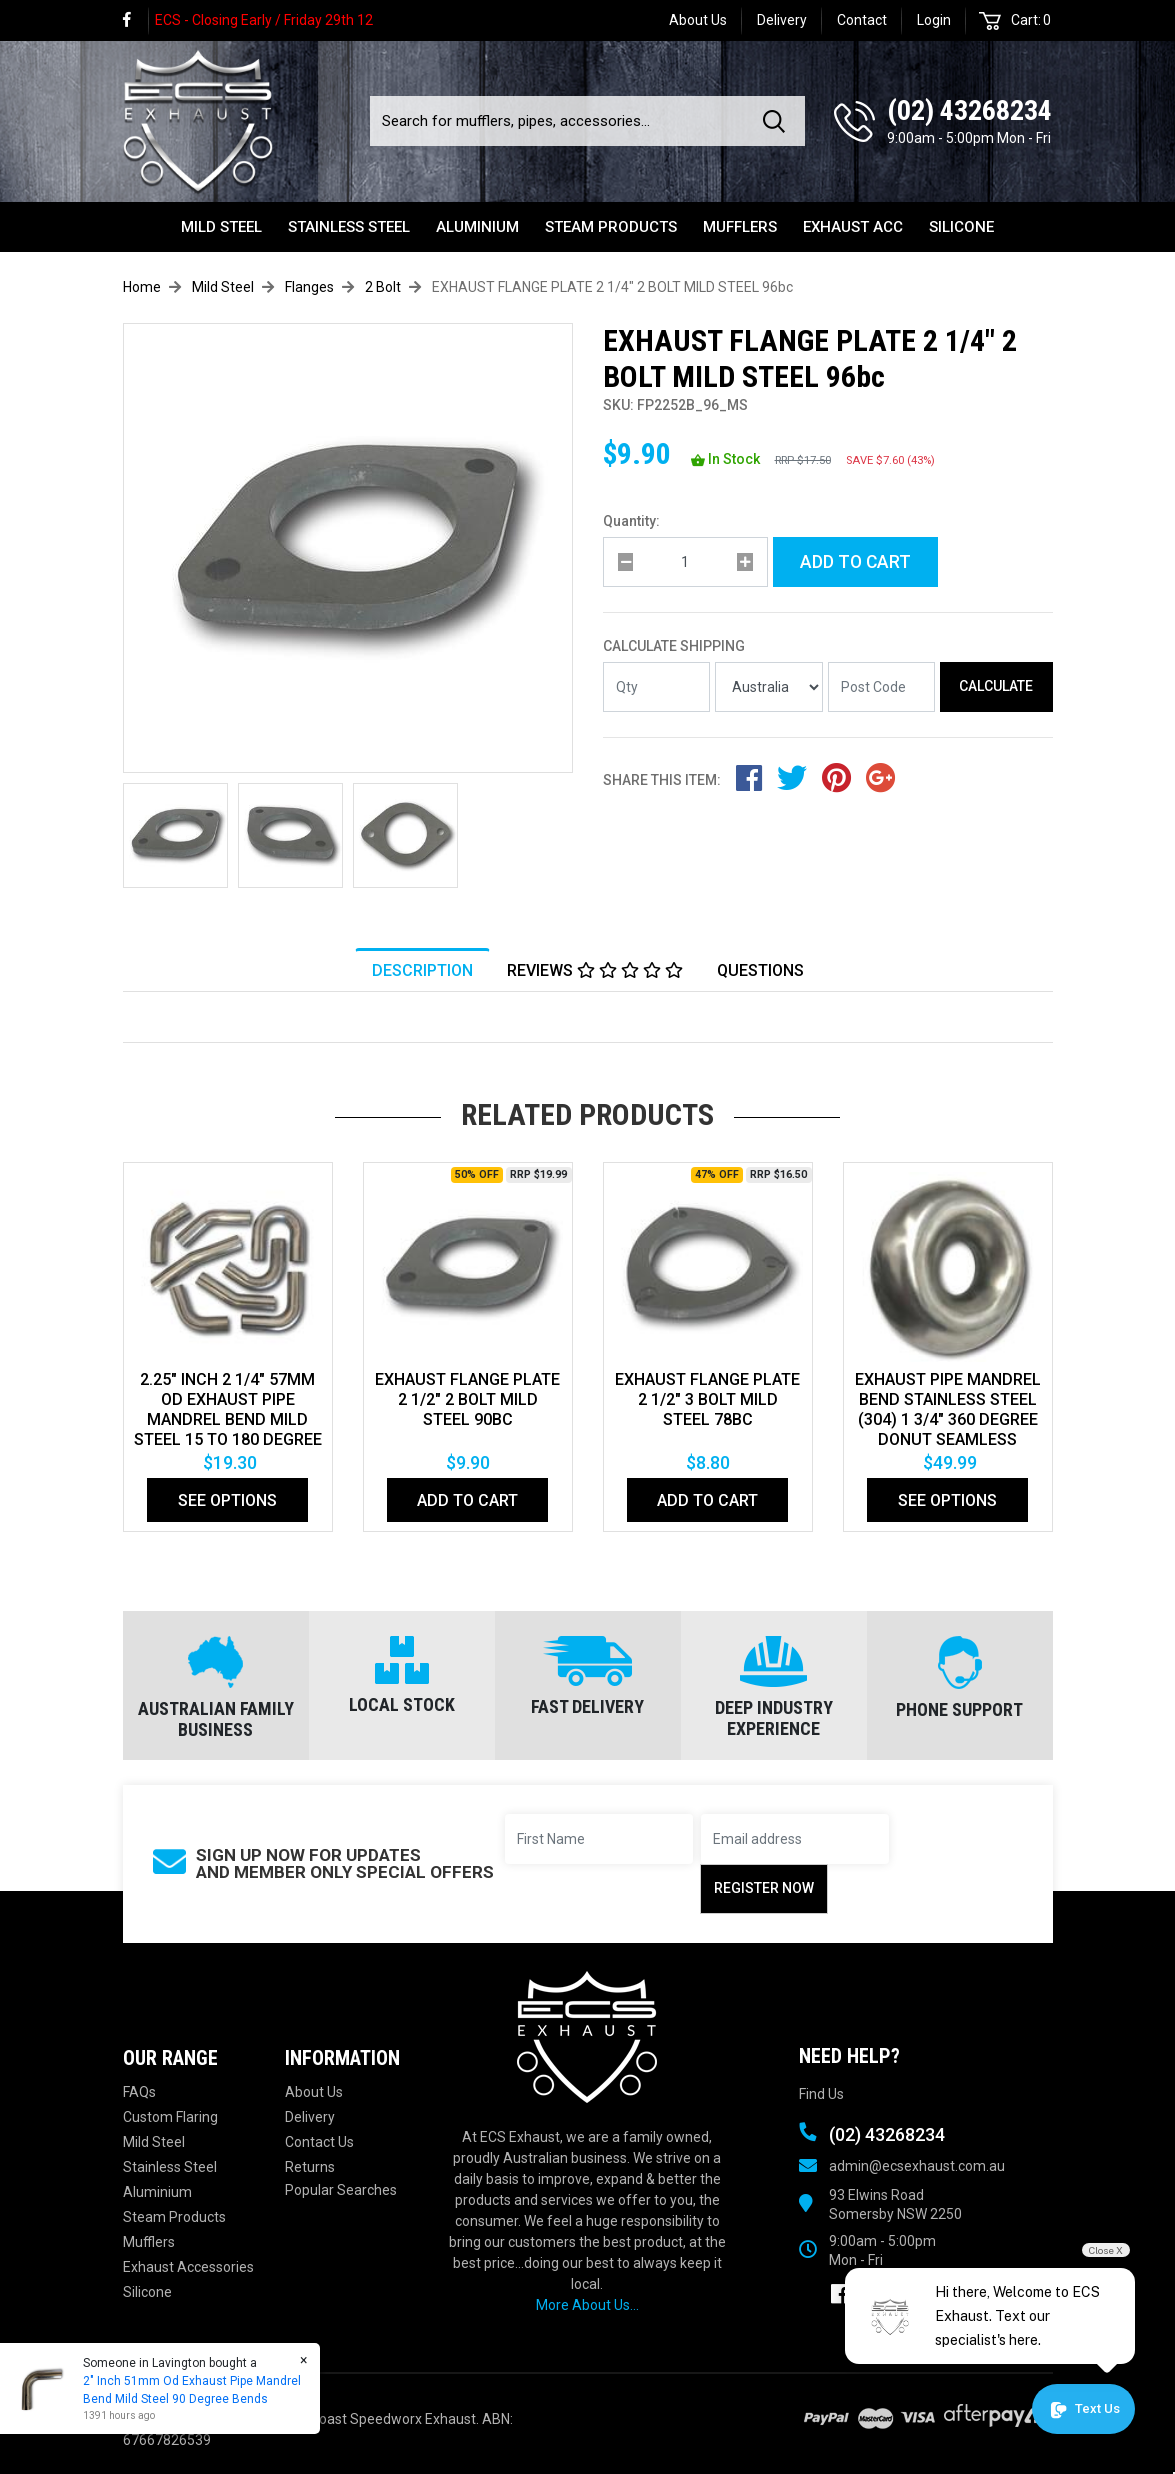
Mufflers (740, 227)
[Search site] (778, 121)
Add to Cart (855, 562)
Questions (760, 970)
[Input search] (560, 121)
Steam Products (611, 227)
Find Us (821, 2094)
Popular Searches (341, 2190)
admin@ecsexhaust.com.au (917, 2166)
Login (934, 20)
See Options (227, 1500)
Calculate (996, 686)
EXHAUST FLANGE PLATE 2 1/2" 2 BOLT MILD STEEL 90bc (467, 1399)
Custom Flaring (170, 2117)
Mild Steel (221, 227)
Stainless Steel (349, 227)
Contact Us (319, 2142)
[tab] (422, 970)
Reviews (595, 970)
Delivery (782, 20)
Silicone (961, 227)
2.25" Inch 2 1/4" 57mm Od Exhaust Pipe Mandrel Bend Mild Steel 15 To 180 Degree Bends (228, 1419)
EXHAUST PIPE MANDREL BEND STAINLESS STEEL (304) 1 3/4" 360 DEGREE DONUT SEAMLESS (948, 1409)
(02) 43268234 (969, 110)
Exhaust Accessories (188, 2267)
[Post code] (882, 687)
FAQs (139, 2092)
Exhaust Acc (853, 227)
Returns (310, 2167)
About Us (698, 20)
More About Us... (587, 2305)
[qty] (685, 562)
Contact (862, 20)
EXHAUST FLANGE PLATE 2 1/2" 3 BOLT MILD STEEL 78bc (707, 1399)
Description (422, 970)
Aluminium (477, 227)
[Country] (769, 687)
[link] (136, 20)
